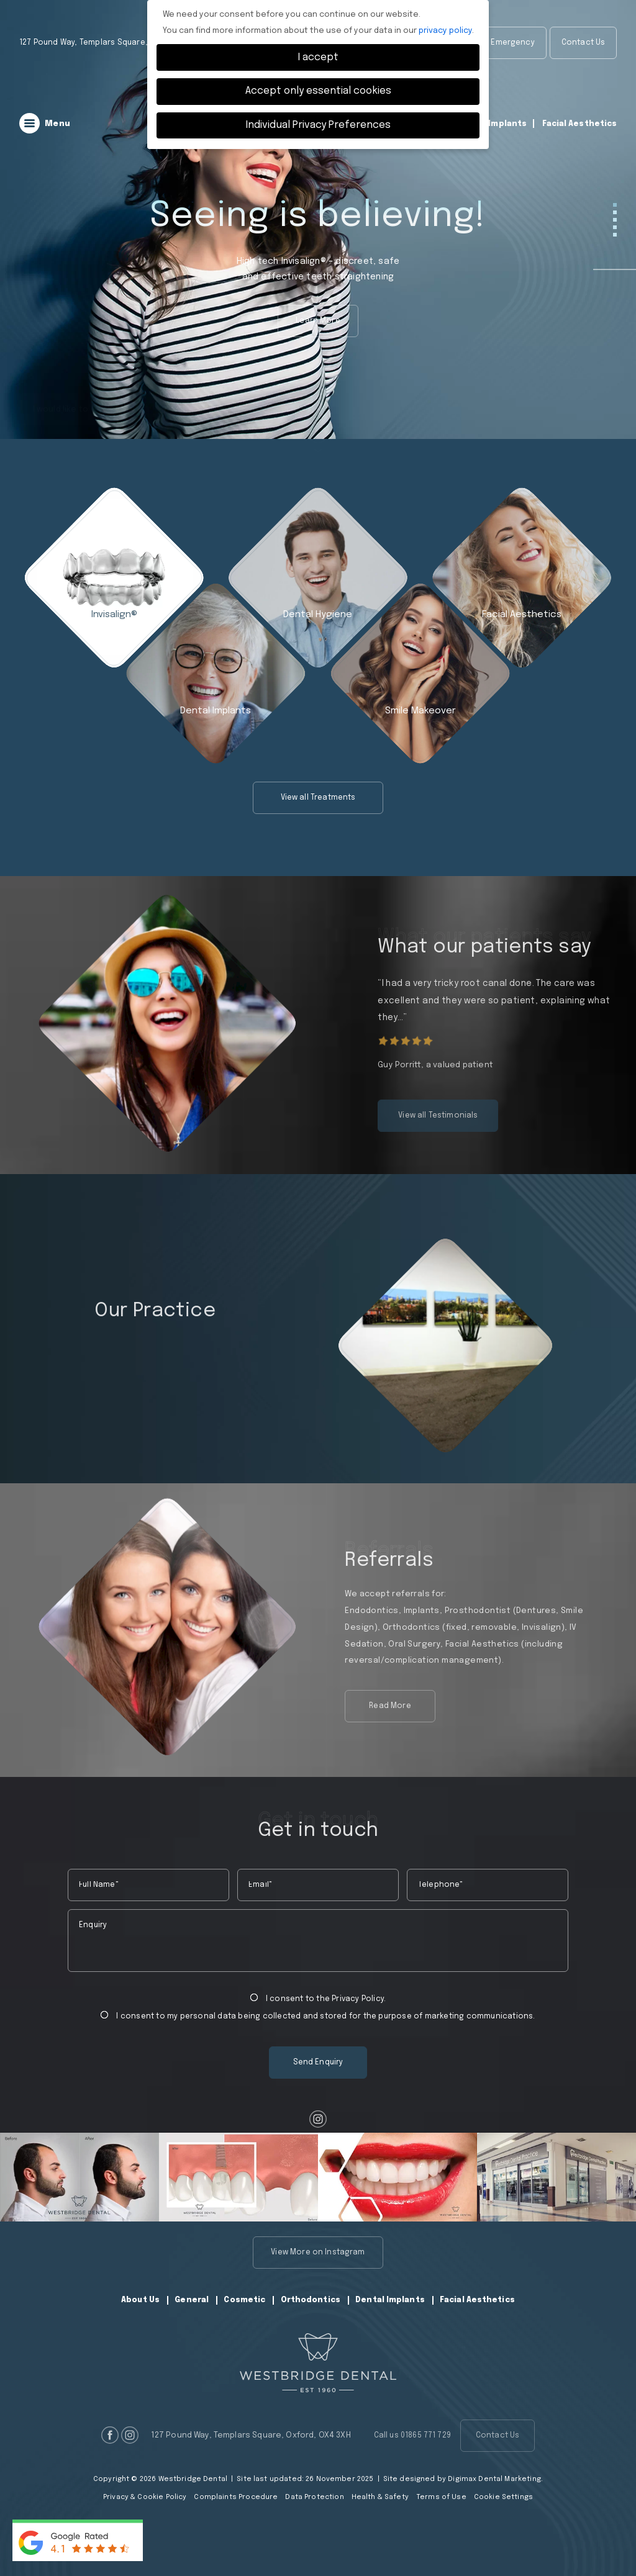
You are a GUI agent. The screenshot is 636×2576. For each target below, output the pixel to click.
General (192, 2300)
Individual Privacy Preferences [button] (318, 125)
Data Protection (314, 2497)
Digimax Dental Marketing (494, 2479)
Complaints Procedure (236, 2497)
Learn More (318, 321)
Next (628, 1345)
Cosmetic (244, 2300)
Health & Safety (380, 2497)
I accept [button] (318, 57)
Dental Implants (492, 124)
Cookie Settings (503, 2497)
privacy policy (445, 31)
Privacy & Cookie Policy (144, 2497)
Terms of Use (441, 2497)
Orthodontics (310, 2300)
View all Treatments (318, 803)
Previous (310, 1345)
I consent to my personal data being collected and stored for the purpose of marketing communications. (318, 2015)
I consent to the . (318, 1998)
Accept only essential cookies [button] (318, 91)
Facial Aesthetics (579, 124)
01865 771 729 (589, 83)
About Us (140, 2300)
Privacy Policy (358, 1999)
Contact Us (583, 43)
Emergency (512, 43)
